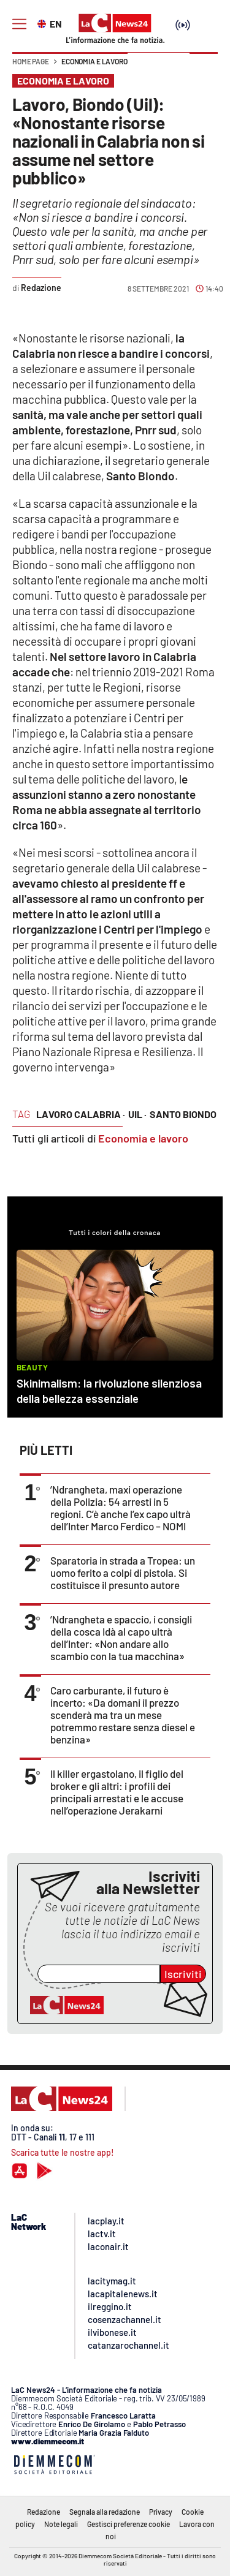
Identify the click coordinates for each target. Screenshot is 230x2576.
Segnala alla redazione (104, 2511)
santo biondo (183, 1114)
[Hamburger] (19, 24)
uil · (137, 1114)
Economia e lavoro (94, 61)
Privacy (160, 2511)
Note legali (61, 2524)
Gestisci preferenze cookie (128, 2524)
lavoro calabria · (80, 1114)
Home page (30, 61)
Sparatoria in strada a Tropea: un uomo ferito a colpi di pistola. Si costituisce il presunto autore (122, 1572)
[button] (204, 67)
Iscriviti (183, 1974)
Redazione (43, 2511)
